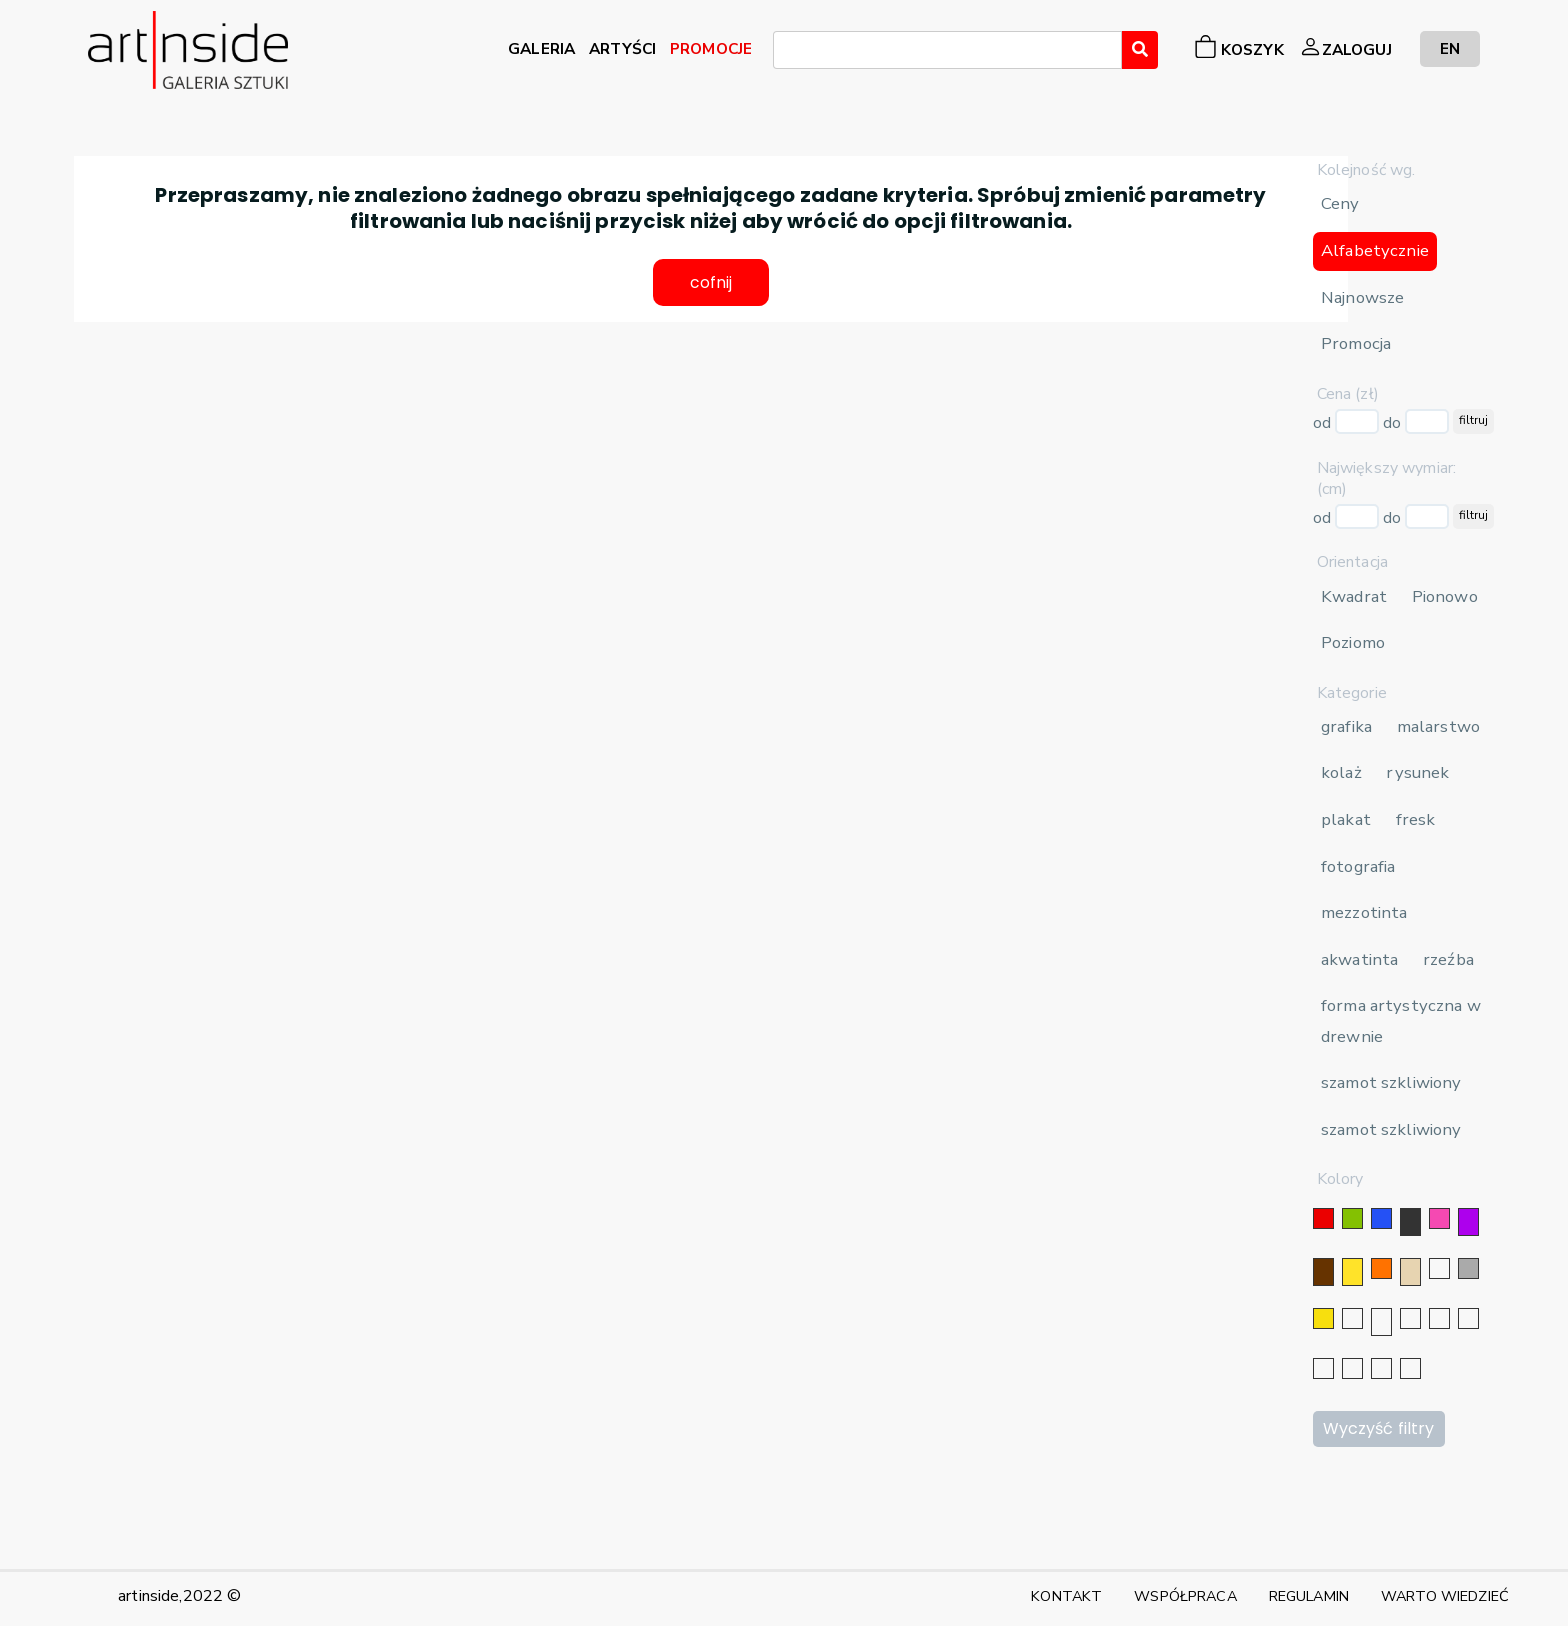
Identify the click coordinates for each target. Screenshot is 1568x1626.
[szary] (1468, 1268)
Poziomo (1353, 642)
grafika (1346, 726)
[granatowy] (1439, 1318)
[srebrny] (1352, 1318)
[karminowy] (1323, 1368)
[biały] (1439, 1268)
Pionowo (1445, 596)
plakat (1346, 819)
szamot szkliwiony (1391, 1082)
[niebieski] (1381, 1218)
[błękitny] (1468, 1318)
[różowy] (1439, 1218)
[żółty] (1352, 1272)
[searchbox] (785, 53)
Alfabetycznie (1375, 250)
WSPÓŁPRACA (1185, 1596)
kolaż (1341, 772)
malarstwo (1438, 726)
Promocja (1356, 343)
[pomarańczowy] (1381, 1268)
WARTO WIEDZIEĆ (1445, 1596)
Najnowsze (1362, 297)
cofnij (711, 283)
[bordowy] (1381, 1368)
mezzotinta (1364, 912)
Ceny (1340, 203)
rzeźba (1448, 959)
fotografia (1358, 866)
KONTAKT (1066, 1596)
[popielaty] (1352, 1368)
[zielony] (1352, 1218)
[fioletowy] (1468, 1222)
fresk (1416, 819)
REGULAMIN (1309, 1596)
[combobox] (947, 50)
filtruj (1473, 420)
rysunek (1417, 772)
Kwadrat (1354, 596)
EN (1450, 48)
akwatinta (1359, 959)
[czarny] (1410, 1222)
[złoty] (1323, 1318)
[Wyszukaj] (1140, 50)
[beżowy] (1410, 1272)
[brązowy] (1323, 1272)
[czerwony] (1323, 1218)
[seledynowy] (1410, 1368)
